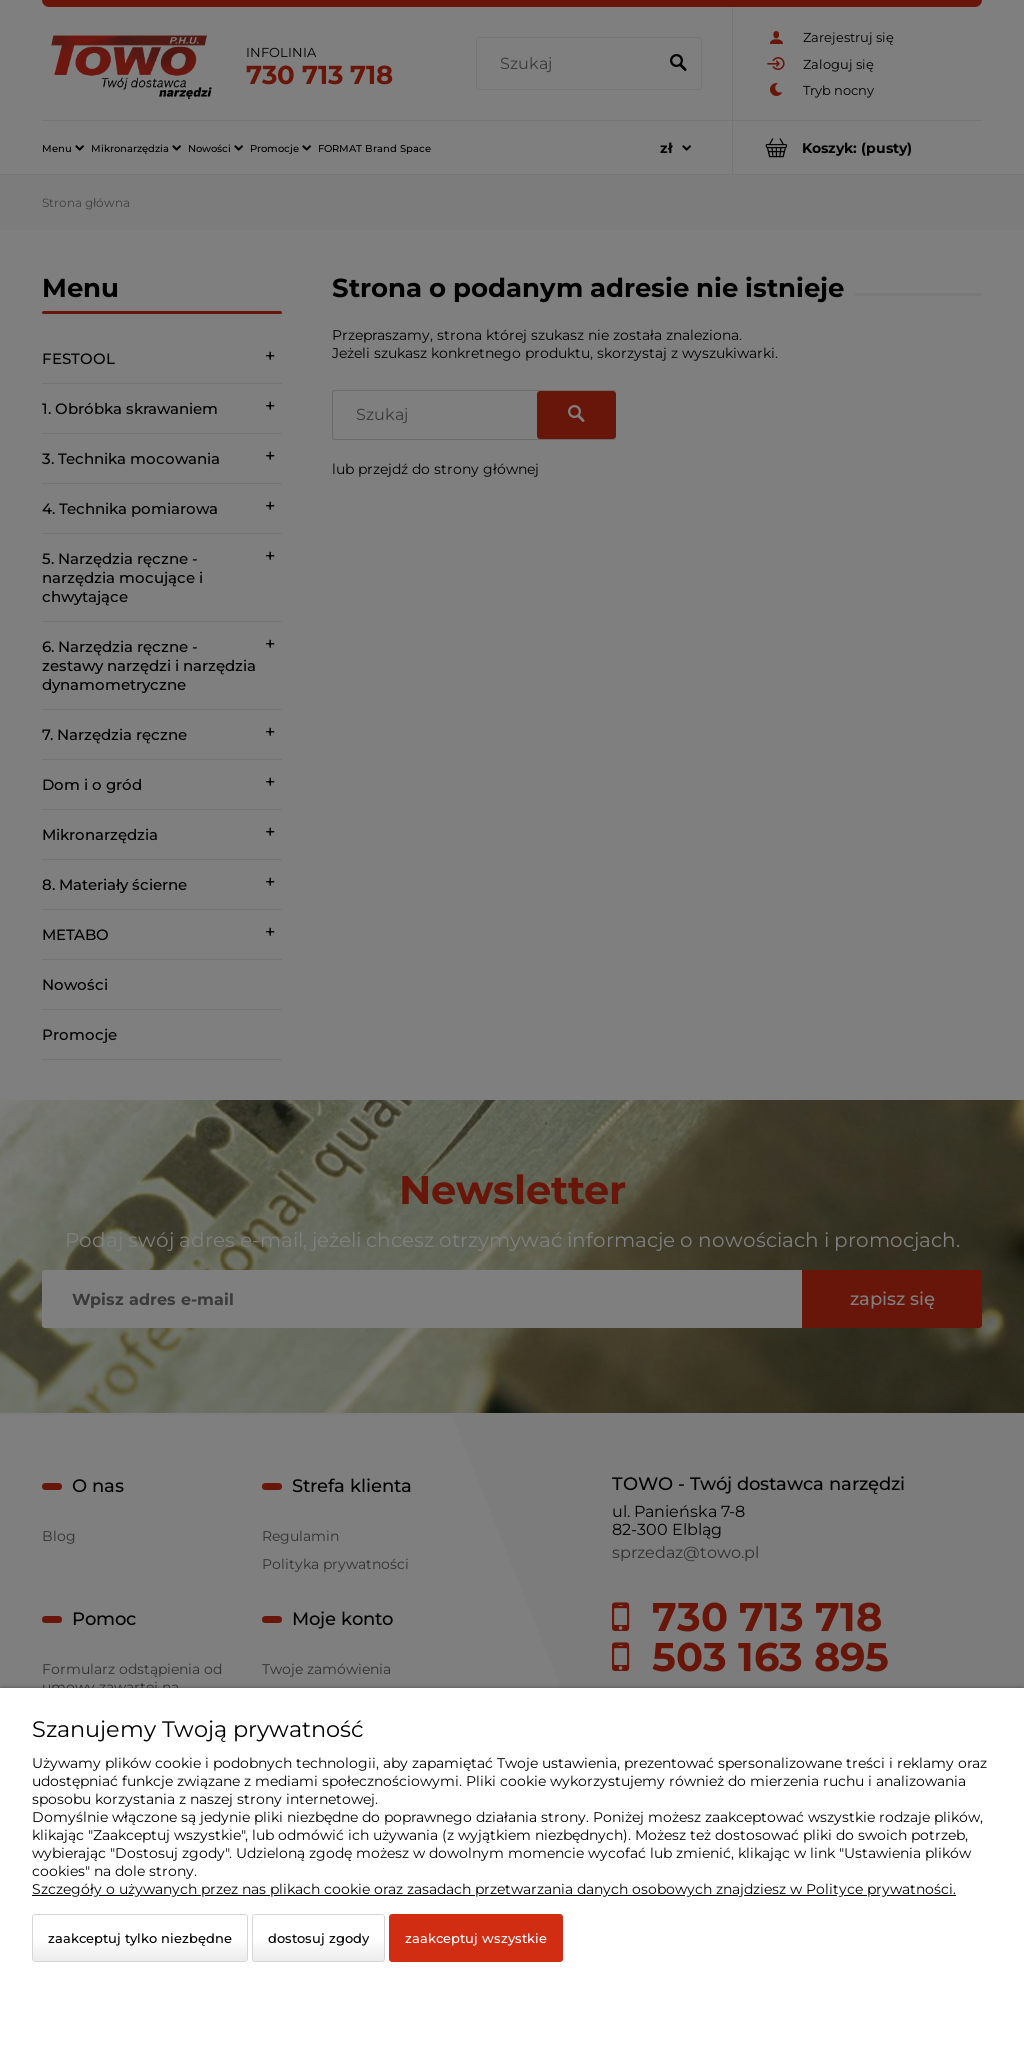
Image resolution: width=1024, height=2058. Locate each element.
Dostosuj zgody (318, 1938)
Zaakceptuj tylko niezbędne (140, 1938)
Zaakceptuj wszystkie (476, 1938)
